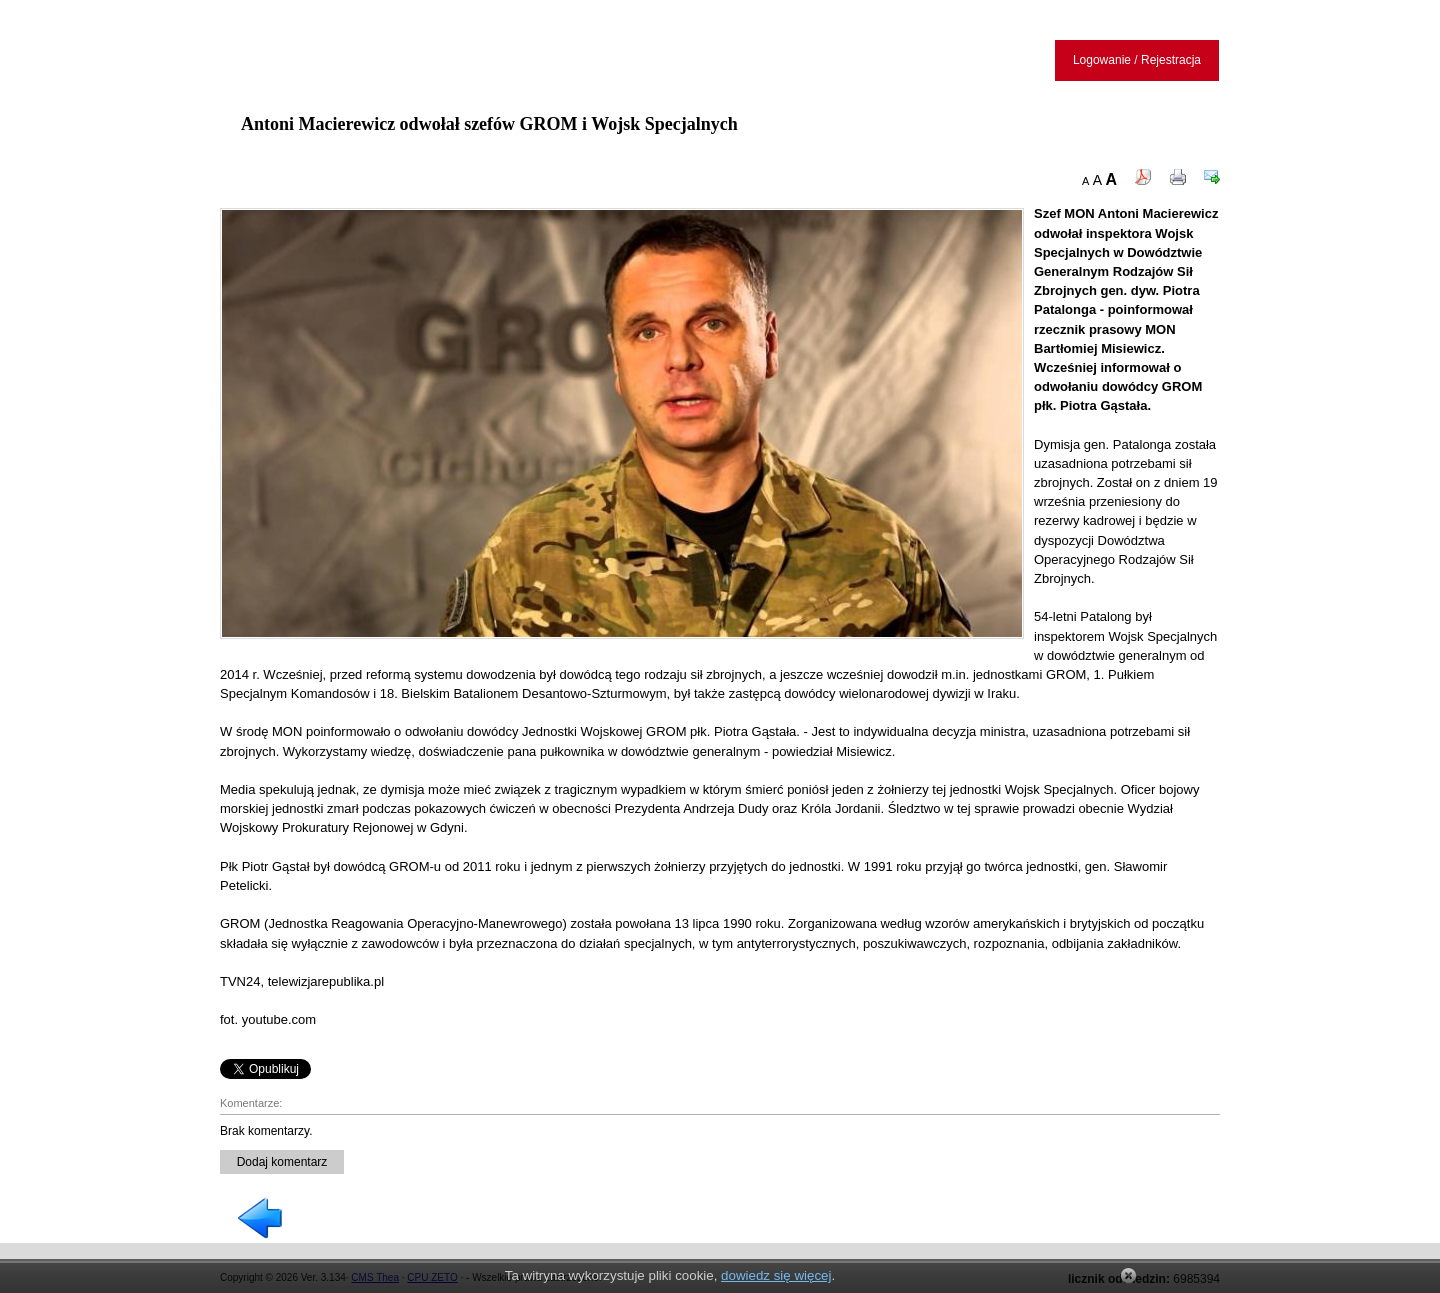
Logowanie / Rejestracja (1137, 60)
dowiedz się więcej (776, 1275)
